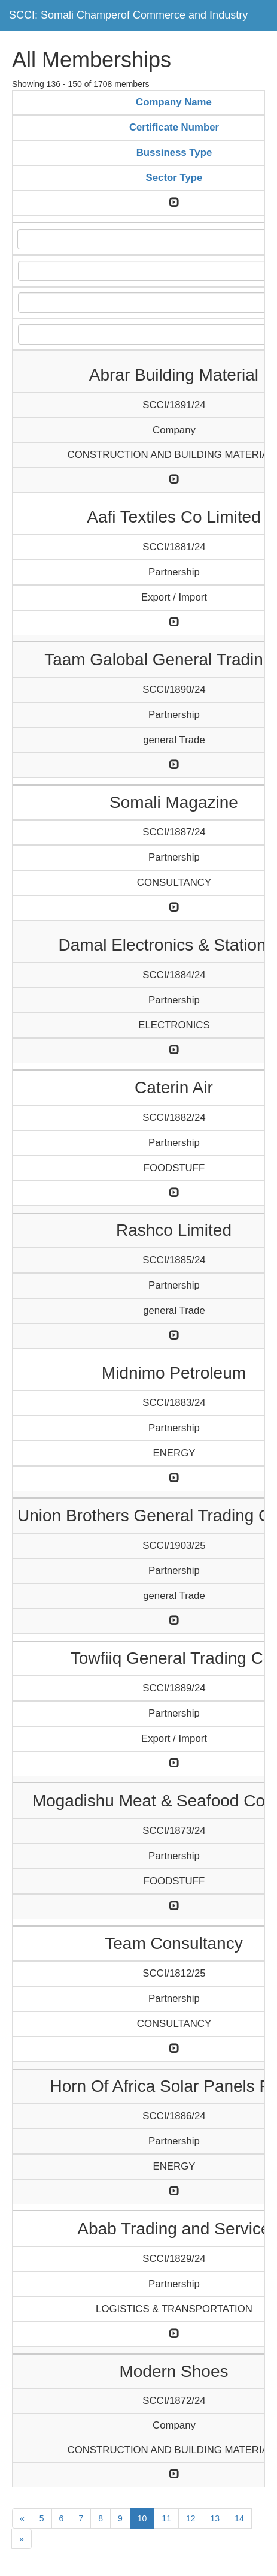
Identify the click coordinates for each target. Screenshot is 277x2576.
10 (142, 2518)
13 (215, 2518)
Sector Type (174, 177)
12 (191, 2518)
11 (166, 2518)
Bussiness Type (174, 152)
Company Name (174, 102)
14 (239, 2518)
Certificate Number (174, 127)
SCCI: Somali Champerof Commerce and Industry (128, 15)
